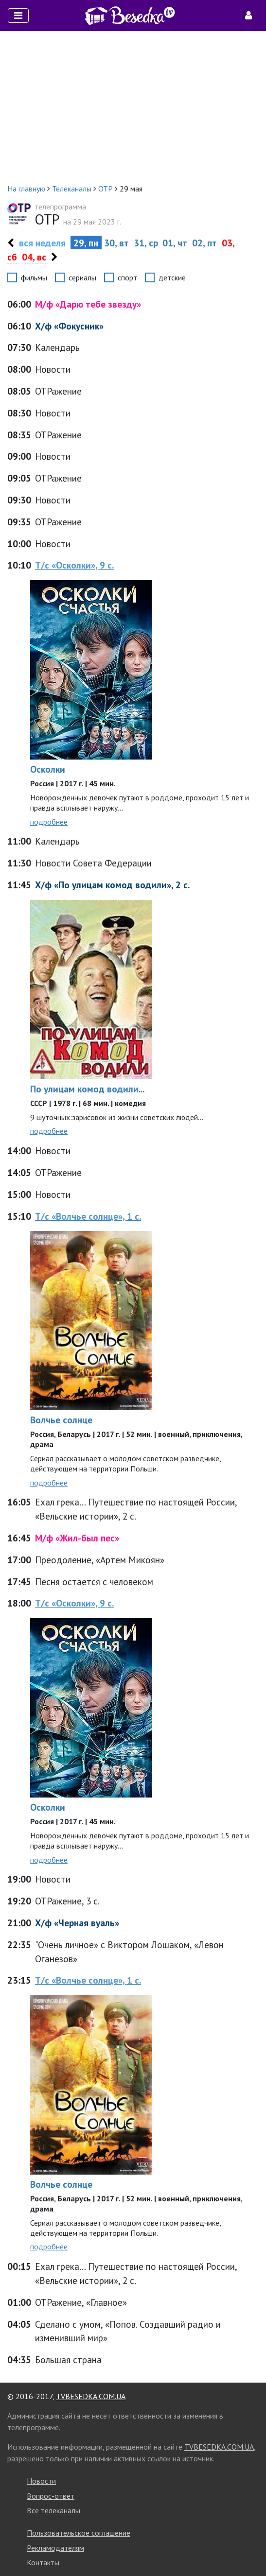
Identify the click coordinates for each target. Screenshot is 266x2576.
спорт (127, 277)
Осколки (47, 769)
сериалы (82, 277)
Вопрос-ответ (50, 2496)
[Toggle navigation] (18, 15)
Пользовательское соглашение (78, 2533)
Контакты (43, 2562)
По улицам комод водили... (87, 1089)
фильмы (34, 277)
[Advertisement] (133, 107)
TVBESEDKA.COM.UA (90, 2396)
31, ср (146, 243)
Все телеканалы (53, 2510)
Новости (41, 2481)
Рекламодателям (55, 2548)
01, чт (174, 243)
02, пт (204, 243)
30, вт (116, 243)
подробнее (49, 822)
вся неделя (42, 243)
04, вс (34, 257)
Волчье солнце (61, 1420)
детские (172, 277)
